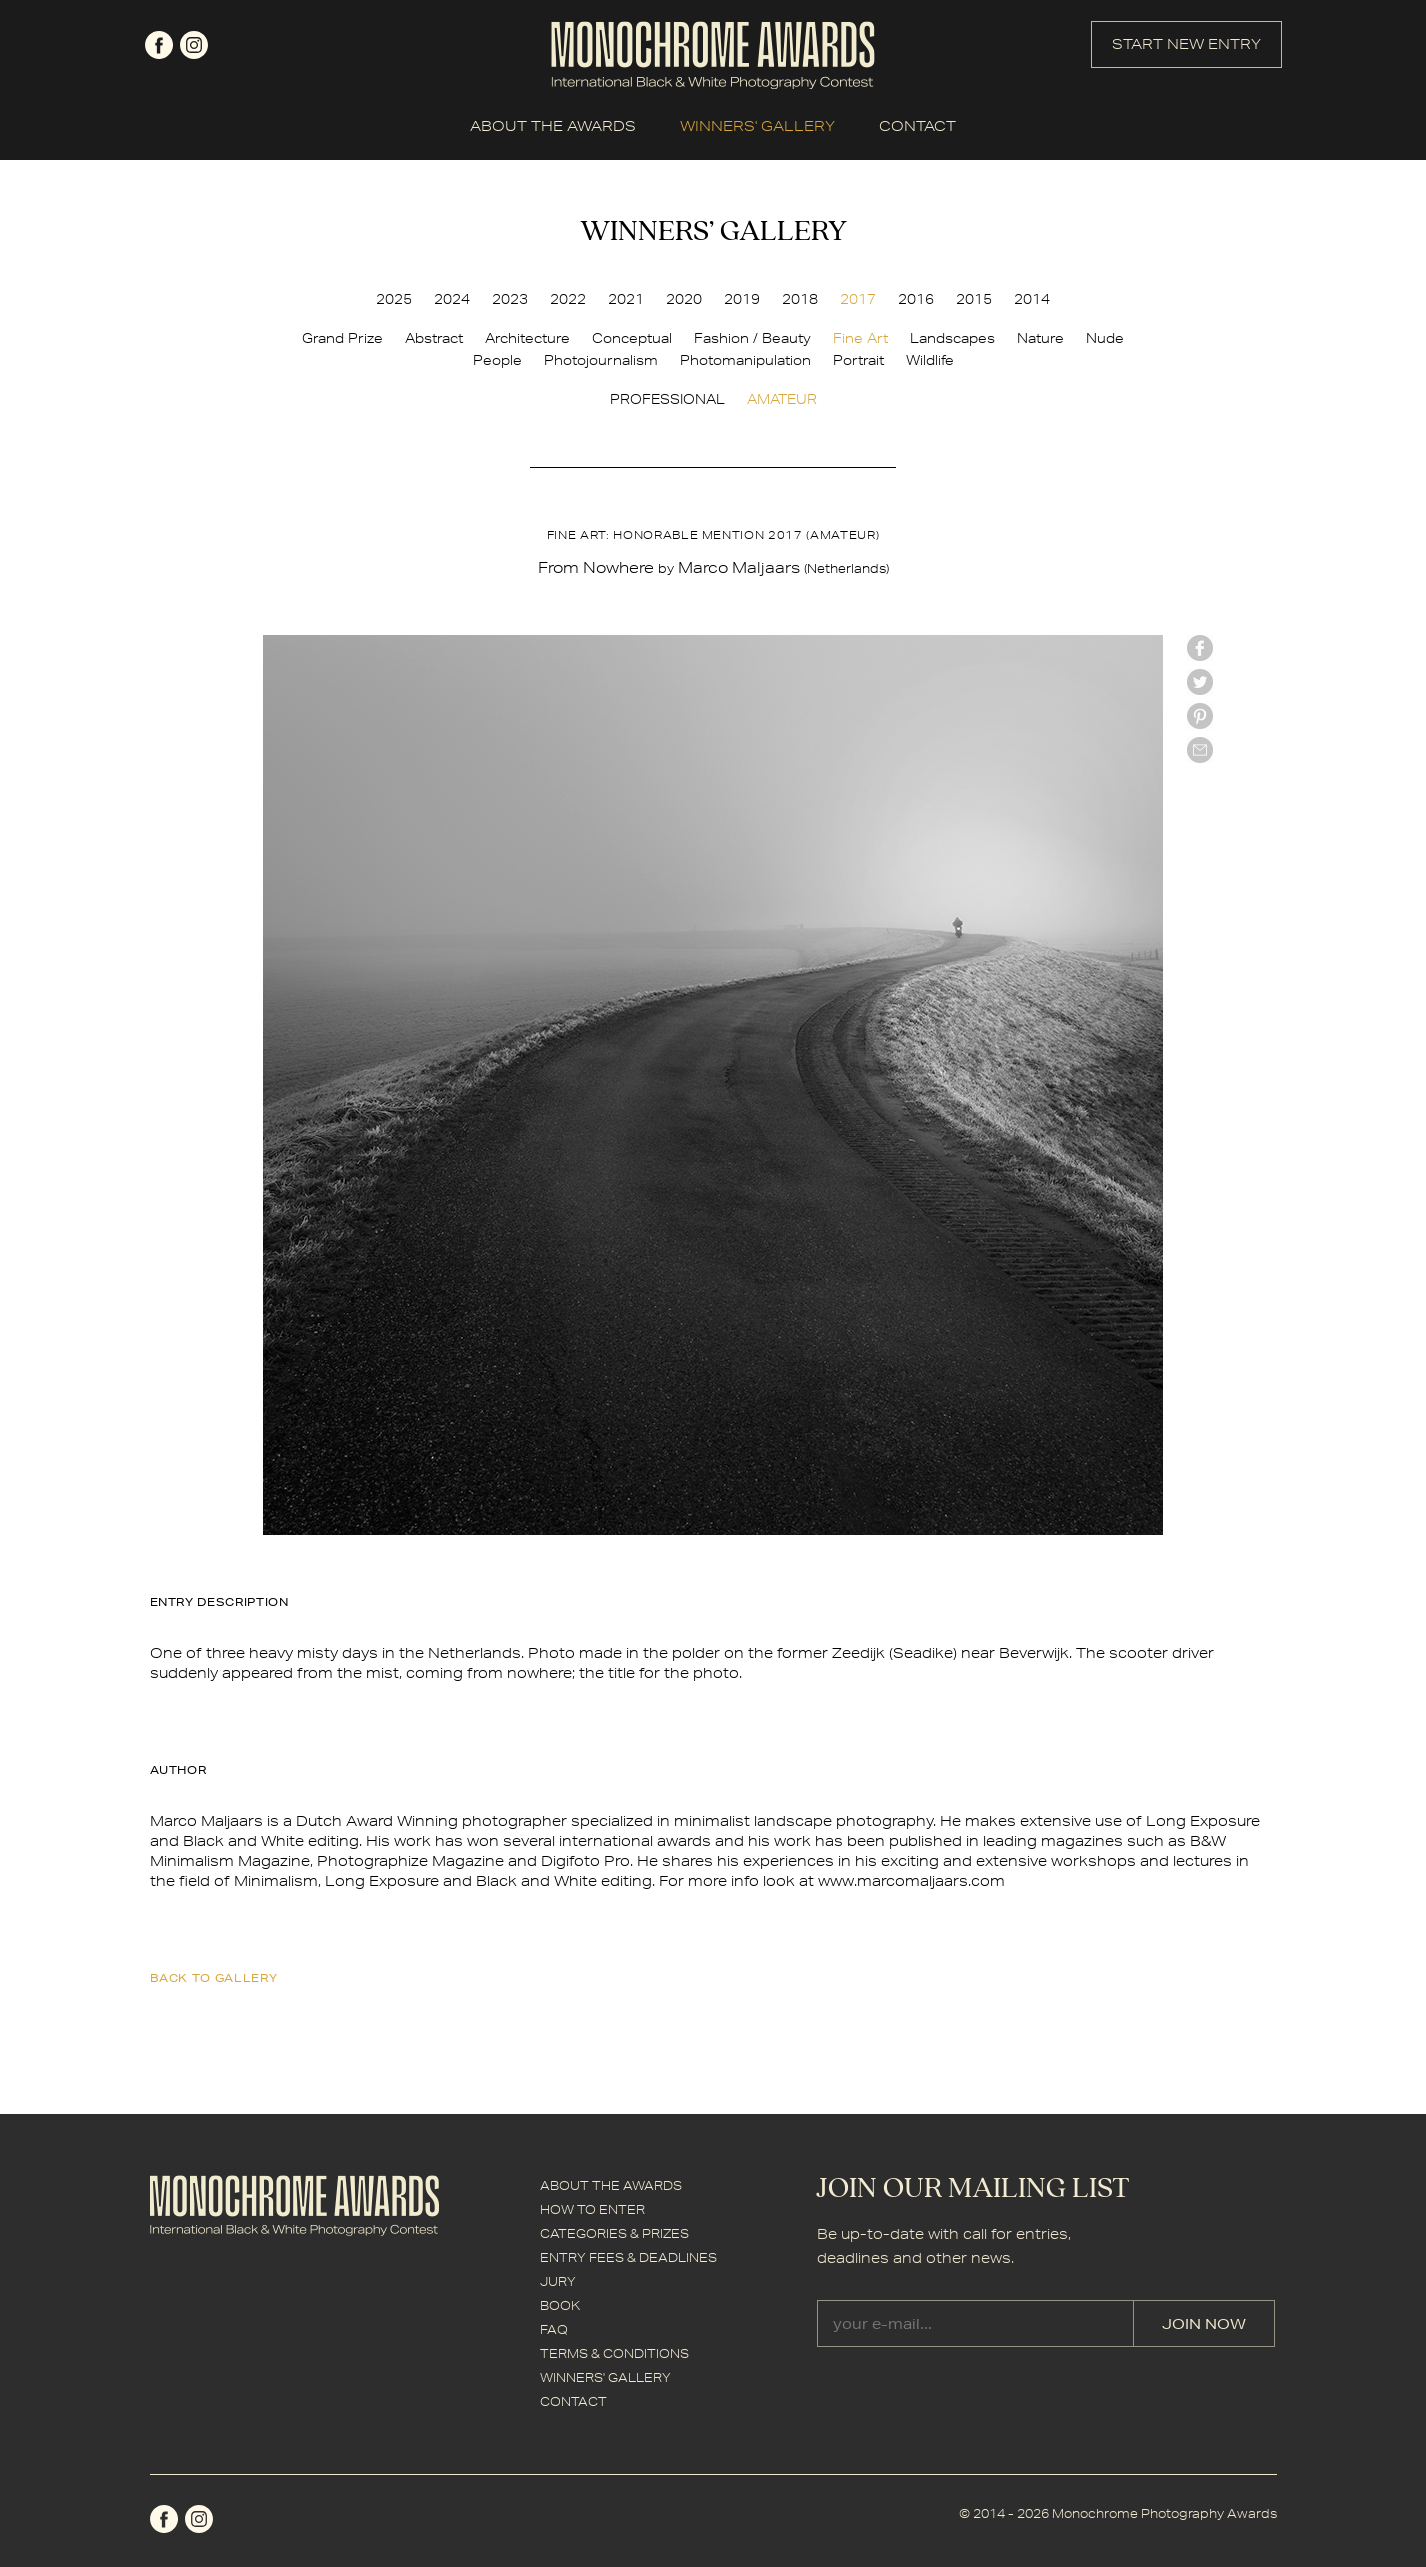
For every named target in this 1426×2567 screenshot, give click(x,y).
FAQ (554, 2329)
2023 (510, 299)
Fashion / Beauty (752, 338)
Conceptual (632, 338)
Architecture (527, 338)
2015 (974, 299)
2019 (742, 299)
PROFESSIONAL (667, 399)
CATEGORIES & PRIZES (614, 2233)
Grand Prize (342, 338)
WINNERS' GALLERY (757, 126)
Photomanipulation (745, 360)
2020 (684, 299)
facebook (159, 45)
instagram (194, 45)
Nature (1040, 338)
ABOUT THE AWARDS (553, 126)
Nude (1105, 338)
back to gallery (214, 1977)
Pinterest (1200, 716)
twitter (1200, 682)
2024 (452, 299)
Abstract (434, 338)
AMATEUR (782, 399)
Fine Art (860, 338)
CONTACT (917, 126)
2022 (568, 299)
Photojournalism (601, 360)
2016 (916, 299)
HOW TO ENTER (592, 2209)
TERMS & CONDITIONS (614, 2353)
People (497, 360)
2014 (1032, 299)
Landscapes (952, 338)
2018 (800, 299)
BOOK (560, 2305)
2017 (858, 299)
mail (1200, 750)
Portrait (858, 360)
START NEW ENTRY (1186, 44)
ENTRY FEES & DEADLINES (628, 2257)
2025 (394, 299)
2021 (626, 299)
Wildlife (930, 360)
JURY (558, 2281)
